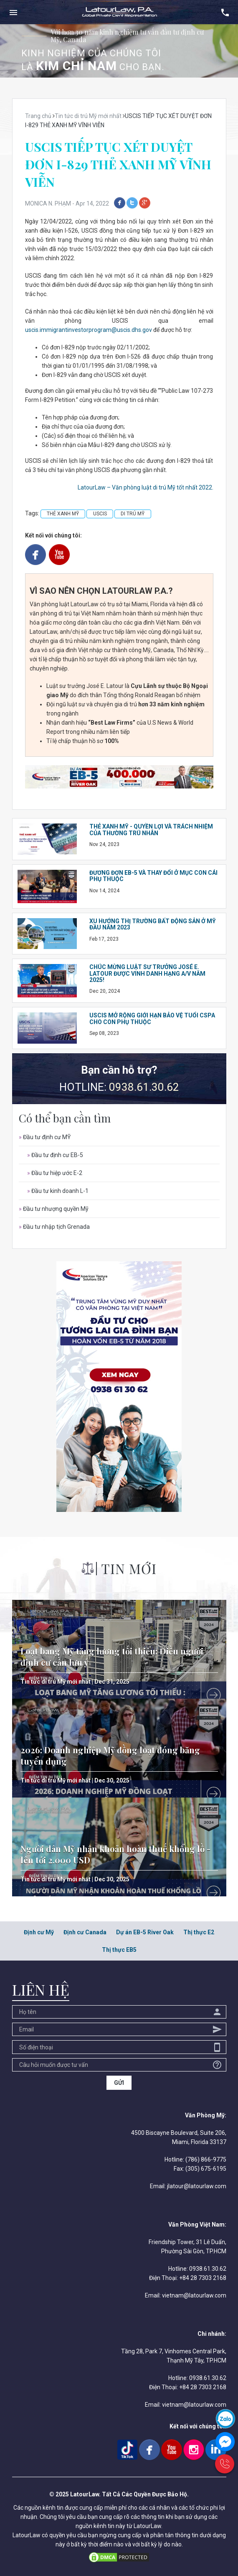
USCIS (100, 514)
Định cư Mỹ (39, 1932)
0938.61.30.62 (144, 1087)
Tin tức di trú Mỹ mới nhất (55, 1681)
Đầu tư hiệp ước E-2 (54, 1173)
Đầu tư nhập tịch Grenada (54, 1226)
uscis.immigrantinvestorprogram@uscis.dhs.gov (88, 329)
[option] (119, 51)
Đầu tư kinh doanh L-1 (58, 1191)
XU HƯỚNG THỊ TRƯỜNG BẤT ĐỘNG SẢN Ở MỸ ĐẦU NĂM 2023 (152, 924)
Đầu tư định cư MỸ (45, 1137)
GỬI (119, 2082)
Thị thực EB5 (119, 1949)
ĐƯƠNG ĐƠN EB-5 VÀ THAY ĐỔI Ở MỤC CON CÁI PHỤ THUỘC (153, 875)
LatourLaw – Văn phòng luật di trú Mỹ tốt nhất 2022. (145, 487)
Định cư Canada (84, 1932)
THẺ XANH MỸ (63, 514)
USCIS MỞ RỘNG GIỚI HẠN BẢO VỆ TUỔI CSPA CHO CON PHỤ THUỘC (152, 1018)
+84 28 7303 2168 (202, 2278)
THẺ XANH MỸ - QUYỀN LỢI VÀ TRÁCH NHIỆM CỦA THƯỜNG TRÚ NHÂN (151, 829)
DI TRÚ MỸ (132, 514)
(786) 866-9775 (205, 2159)
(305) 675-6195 (205, 2168)
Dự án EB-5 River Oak (145, 1932)
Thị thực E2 (198, 1932)
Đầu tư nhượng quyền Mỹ (54, 1208)
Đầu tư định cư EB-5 (55, 1155)
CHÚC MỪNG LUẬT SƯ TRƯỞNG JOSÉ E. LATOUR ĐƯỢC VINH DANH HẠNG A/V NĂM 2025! (147, 973)
